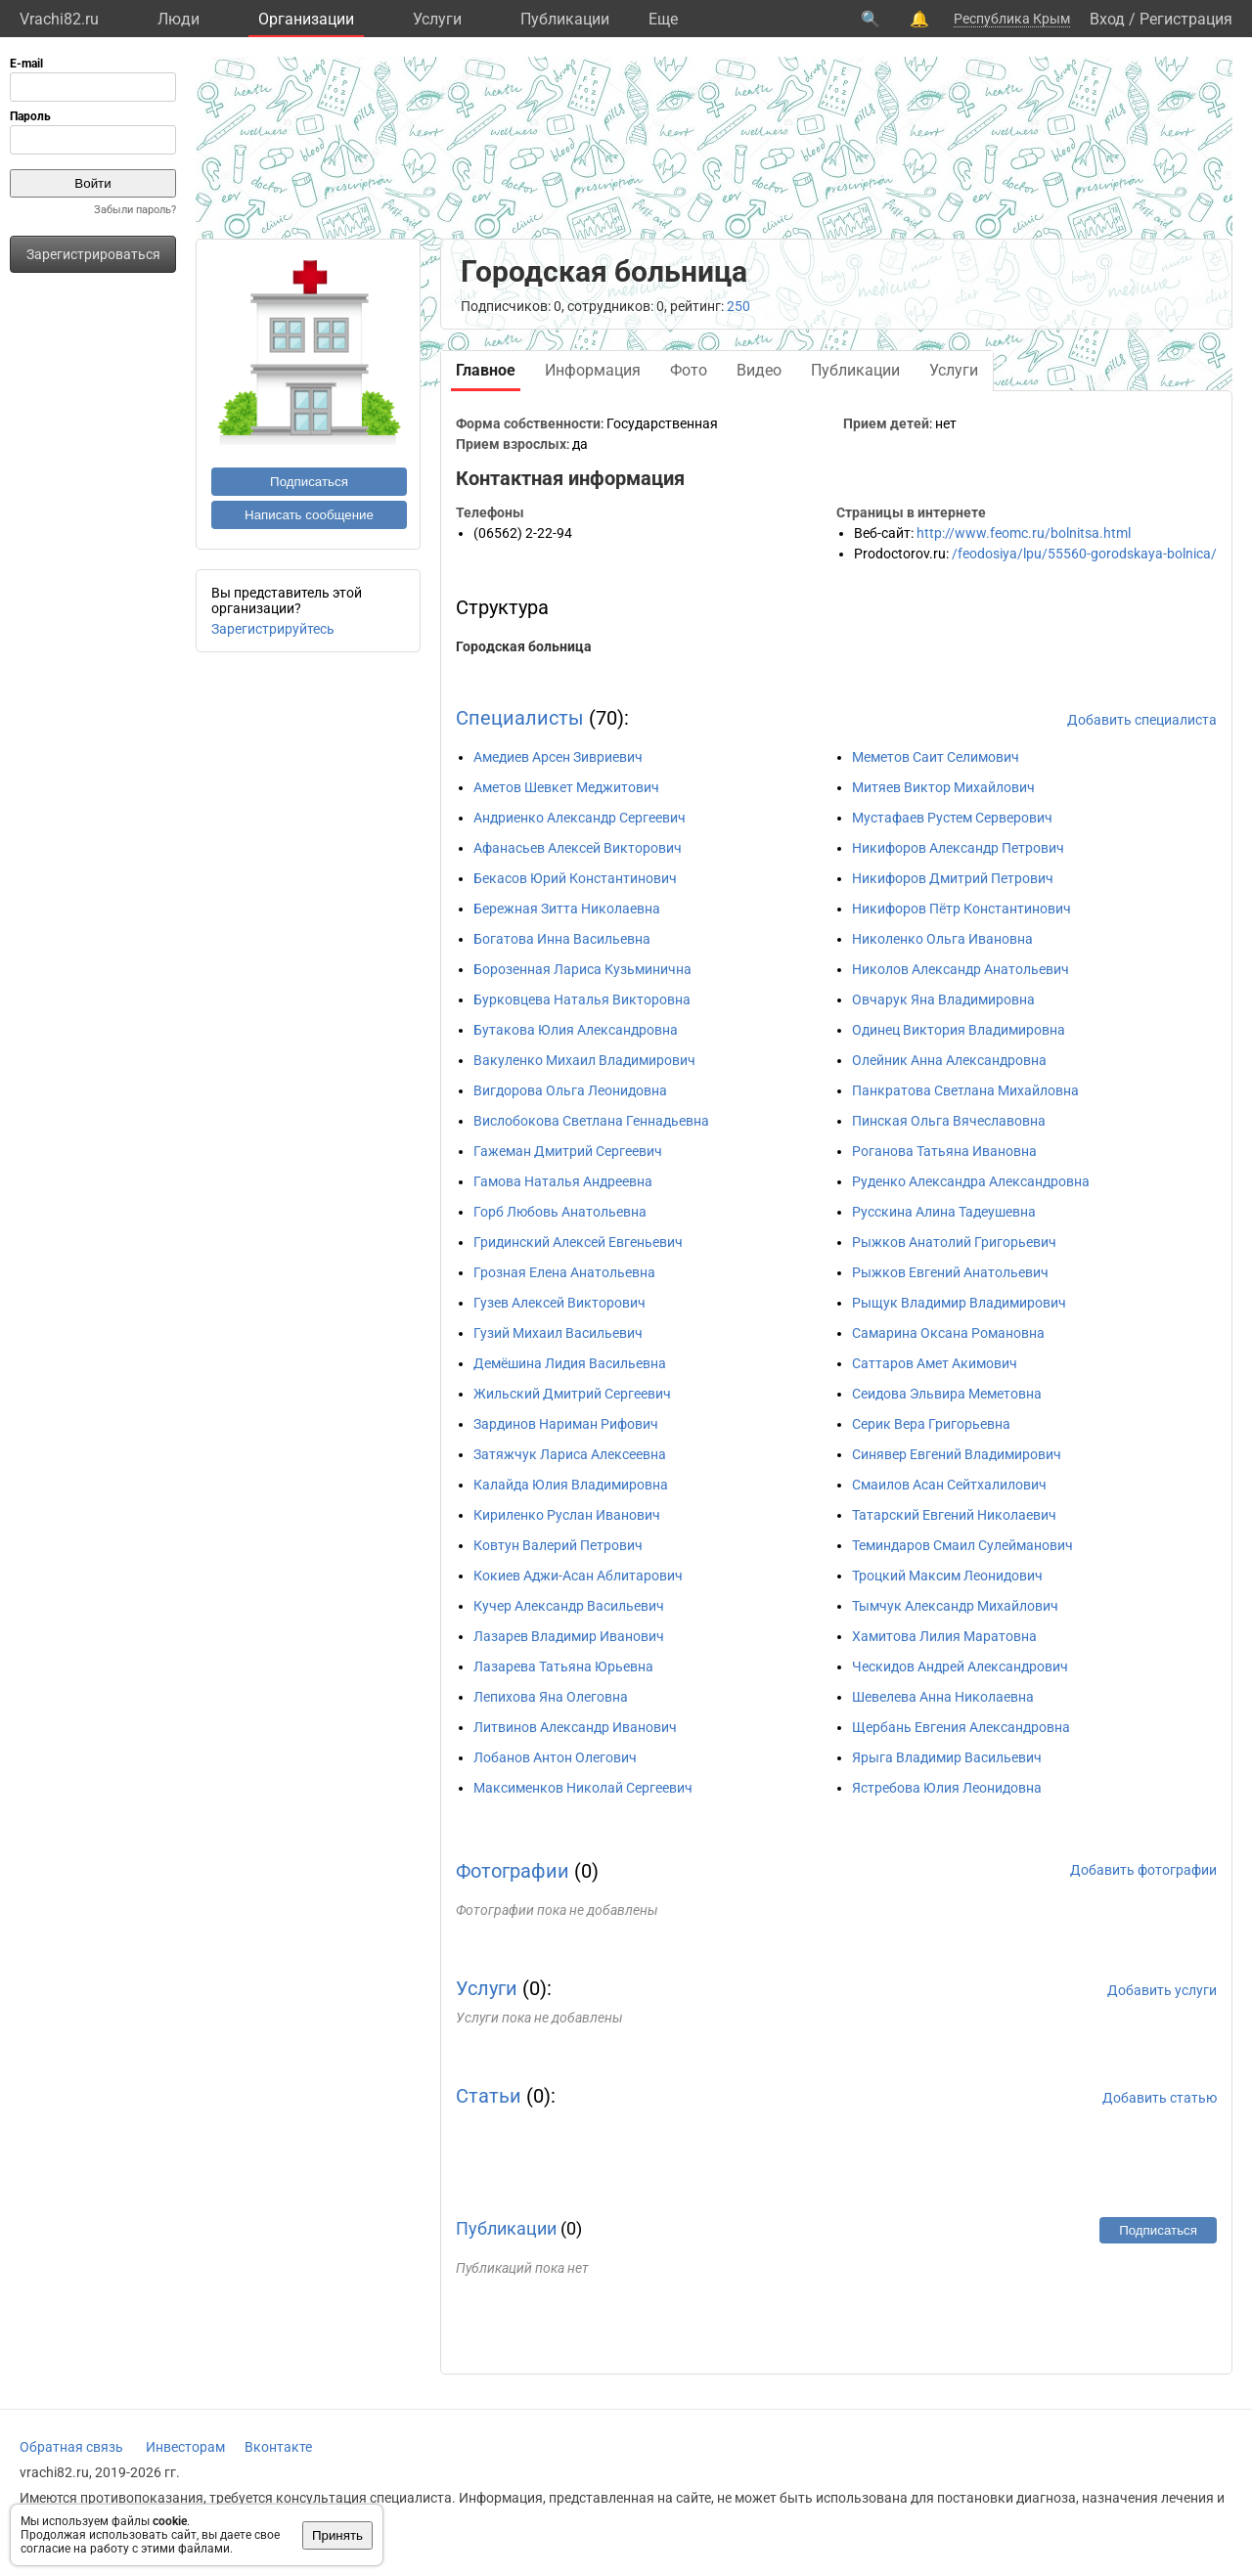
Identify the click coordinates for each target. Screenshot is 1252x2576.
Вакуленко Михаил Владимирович (584, 1060)
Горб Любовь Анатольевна (560, 1212)
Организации (306, 19)
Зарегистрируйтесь (273, 629)
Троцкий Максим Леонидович (947, 1575)
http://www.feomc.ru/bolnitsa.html (1024, 533)
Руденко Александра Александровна (971, 1181)
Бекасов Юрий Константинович (575, 878)
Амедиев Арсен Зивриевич (558, 757)
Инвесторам (185, 2447)
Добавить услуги (1162, 1990)
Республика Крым (1012, 18)
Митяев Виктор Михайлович (943, 787)
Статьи (488, 2096)
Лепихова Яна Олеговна (550, 1697)
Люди (178, 19)
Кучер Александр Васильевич (568, 1606)
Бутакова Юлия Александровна (575, 1030)
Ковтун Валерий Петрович (558, 1545)
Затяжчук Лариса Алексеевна (569, 1454)
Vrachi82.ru (59, 19)
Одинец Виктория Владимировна (958, 1030)
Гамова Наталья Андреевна (562, 1181)
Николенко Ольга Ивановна (942, 939)
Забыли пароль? (135, 209)
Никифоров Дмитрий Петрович (952, 878)
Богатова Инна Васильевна (561, 939)
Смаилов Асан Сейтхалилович (949, 1484)
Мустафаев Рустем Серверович (952, 817)
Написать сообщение (309, 515)
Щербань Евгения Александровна (961, 1727)
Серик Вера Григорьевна (931, 1424)
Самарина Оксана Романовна (948, 1333)
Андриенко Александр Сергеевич (579, 817)
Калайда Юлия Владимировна (570, 1484)
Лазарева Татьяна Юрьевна (563, 1666)
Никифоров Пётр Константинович (961, 908)
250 (738, 306)
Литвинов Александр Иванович (575, 1727)
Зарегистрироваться (93, 254)
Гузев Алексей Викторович (559, 1302)
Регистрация (1186, 19)
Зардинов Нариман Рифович (565, 1424)
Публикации (564, 19)
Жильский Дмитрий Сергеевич (572, 1393)
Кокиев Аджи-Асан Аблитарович (578, 1575)
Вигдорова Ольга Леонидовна (570, 1090)
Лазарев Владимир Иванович (568, 1636)
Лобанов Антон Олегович (555, 1757)
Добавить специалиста (1142, 720)
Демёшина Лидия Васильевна (569, 1363)
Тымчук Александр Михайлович (955, 1606)
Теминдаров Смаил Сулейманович (962, 1545)
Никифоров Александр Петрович (958, 848)
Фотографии (512, 1871)
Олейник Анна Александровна (949, 1060)
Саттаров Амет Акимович (934, 1363)
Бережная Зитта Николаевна (566, 908)
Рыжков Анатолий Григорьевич (954, 1242)
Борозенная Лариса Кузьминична (582, 969)
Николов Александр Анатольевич (960, 969)
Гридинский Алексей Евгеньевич (578, 1242)
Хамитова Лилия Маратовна (944, 1636)
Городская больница (524, 646)
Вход (1107, 19)
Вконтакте (278, 2447)
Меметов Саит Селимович (935, 757)
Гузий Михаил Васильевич (558, 1333)
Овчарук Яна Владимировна (943, 999)
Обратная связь (71, 2447)
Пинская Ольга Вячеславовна (949, 1121)
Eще (663, 19)
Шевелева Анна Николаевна (943, 1697)
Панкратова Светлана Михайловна (965, 1090)
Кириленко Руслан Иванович (566, 1515)
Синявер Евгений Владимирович (956, 1454)
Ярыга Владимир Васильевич (947, 1757)
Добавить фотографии (1143, 1870)
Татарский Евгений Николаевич (954, 1515)
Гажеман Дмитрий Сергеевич (567, 1151)
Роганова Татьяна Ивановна (944, 1151)
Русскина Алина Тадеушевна (944, 1212)
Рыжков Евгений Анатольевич (950, 1272)
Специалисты (520, 718)
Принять (337, 2535)
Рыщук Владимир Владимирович (959, 1302)
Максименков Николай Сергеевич (583, 1788)
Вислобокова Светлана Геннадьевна (591, 1121)
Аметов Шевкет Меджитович (566, 787)
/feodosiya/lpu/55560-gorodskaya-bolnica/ (1084, 553)
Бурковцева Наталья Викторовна (582, 999)
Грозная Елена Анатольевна (564, 1272)
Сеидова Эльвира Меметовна (947, 1393)
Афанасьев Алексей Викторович (577, 848)
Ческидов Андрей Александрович (960, 1666)
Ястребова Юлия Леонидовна (947, 1788)
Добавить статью (1159, 2098)
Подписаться (309, 481)
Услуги (437, 19)
